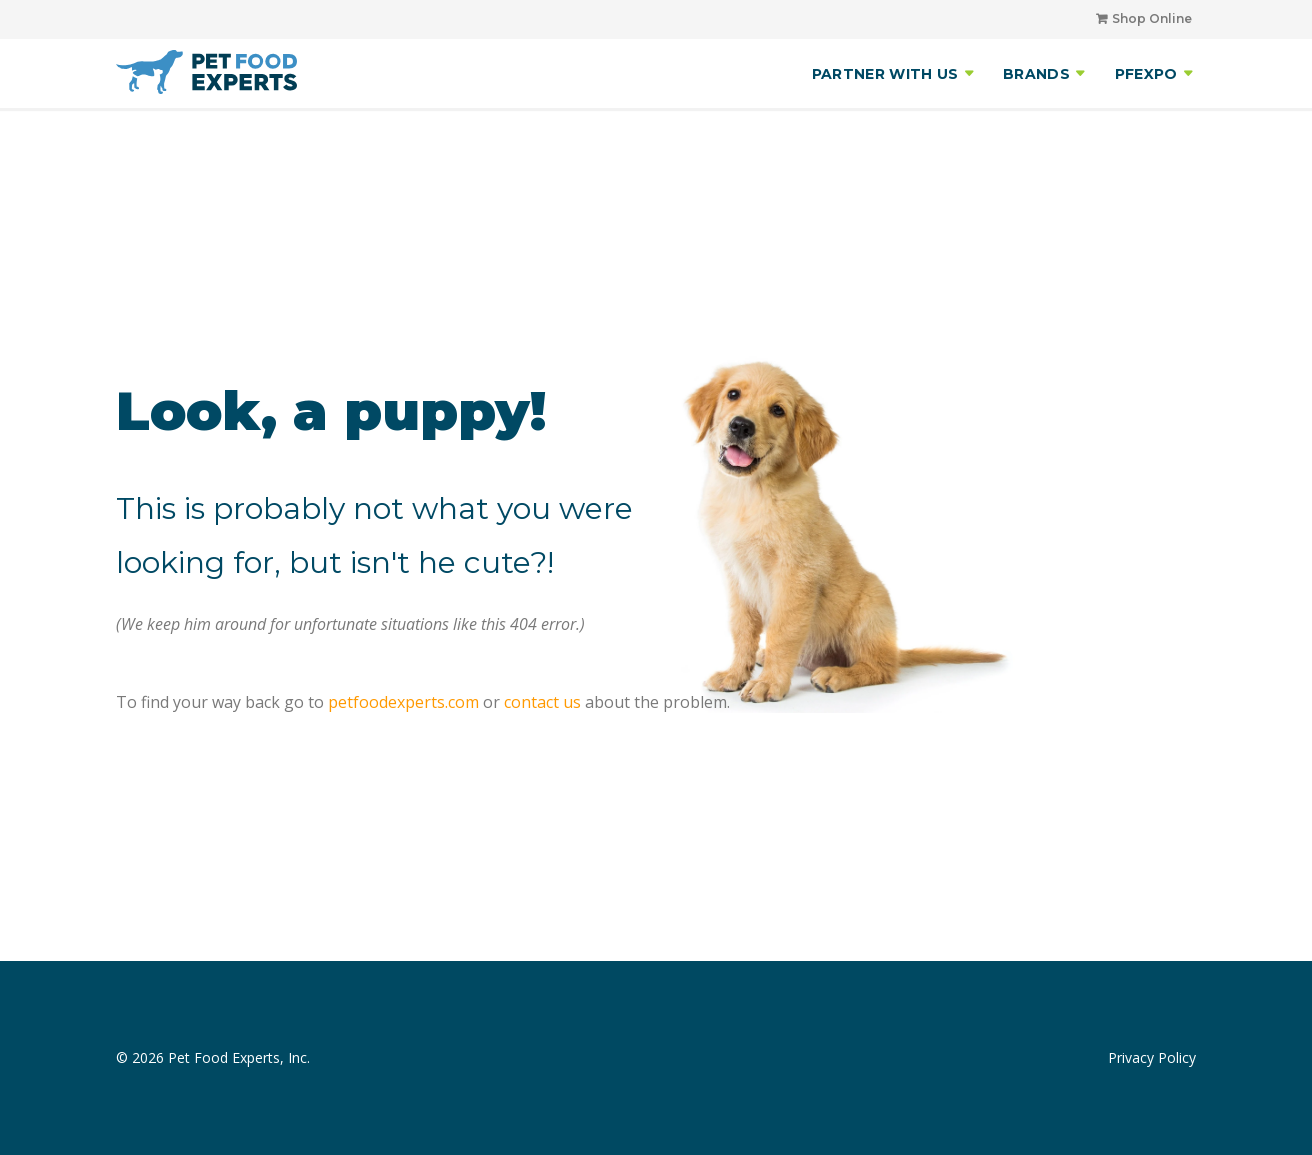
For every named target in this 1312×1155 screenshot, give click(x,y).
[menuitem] (1136, 19)
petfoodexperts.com (403, 702)
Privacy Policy (1152, 1057)
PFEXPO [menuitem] (1146, 74)
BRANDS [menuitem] (1036, 74)
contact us (542, 702)
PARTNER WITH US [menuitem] (885, 74)
